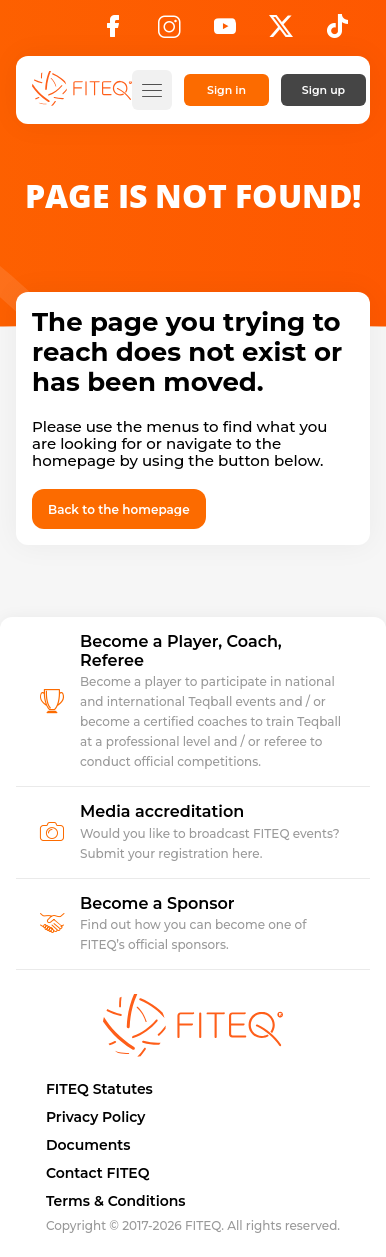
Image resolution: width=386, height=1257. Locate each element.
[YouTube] (225, 32)
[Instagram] (169, 32)
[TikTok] (337, 32)
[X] (281, 32)
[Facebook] (113, 32)
